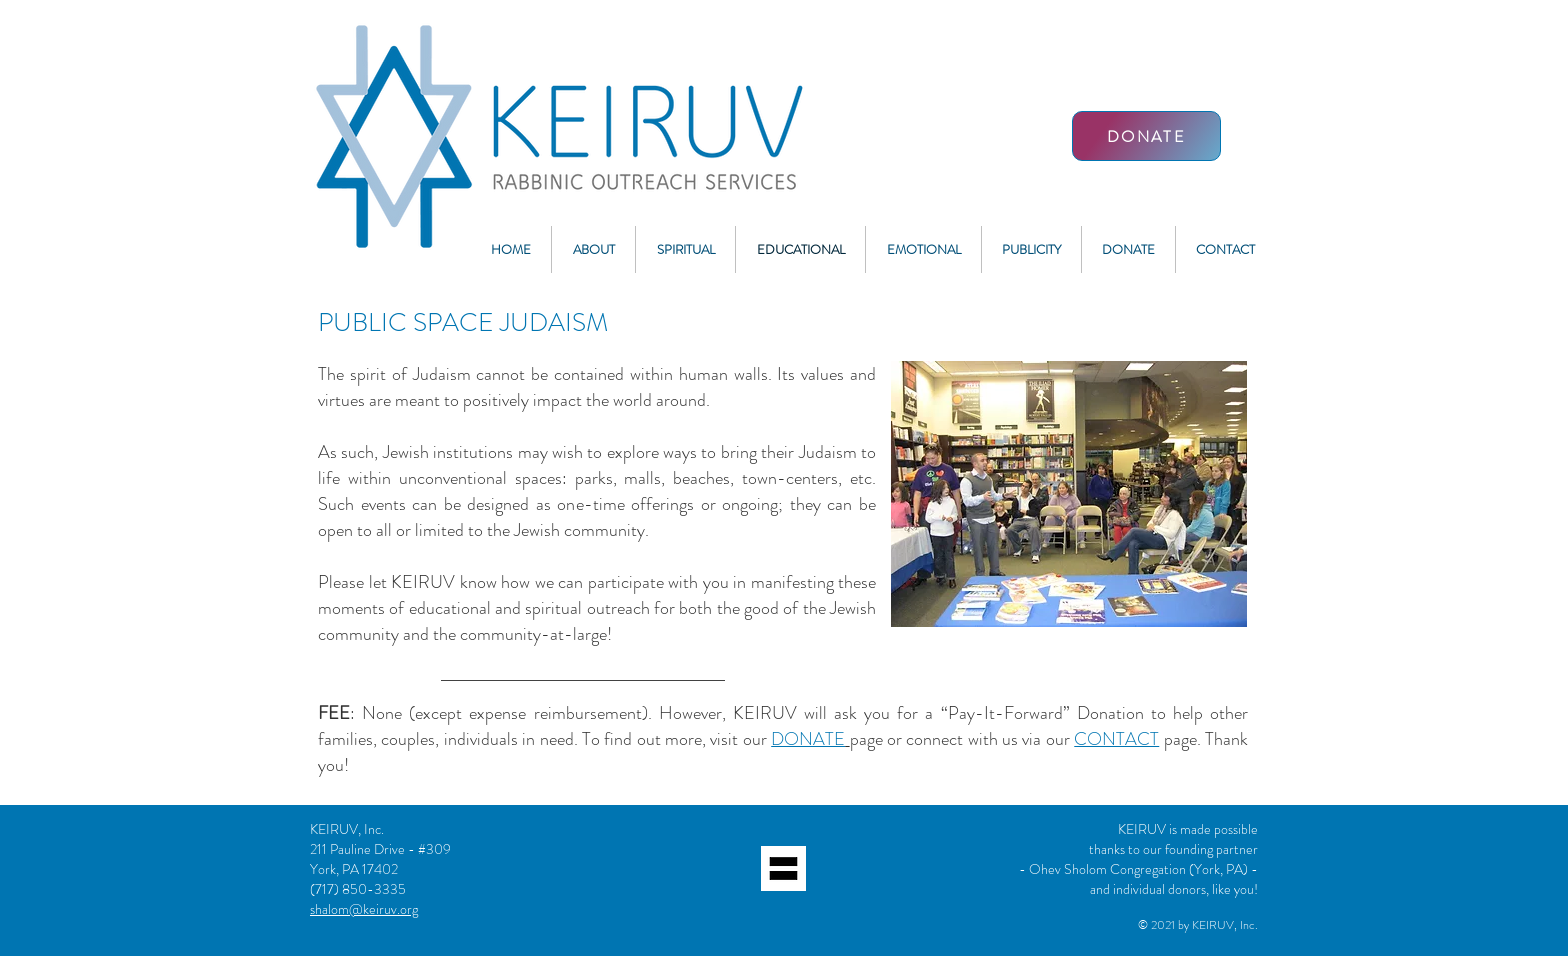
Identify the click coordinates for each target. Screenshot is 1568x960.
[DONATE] (1146, 136)
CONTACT (1116, 739)
